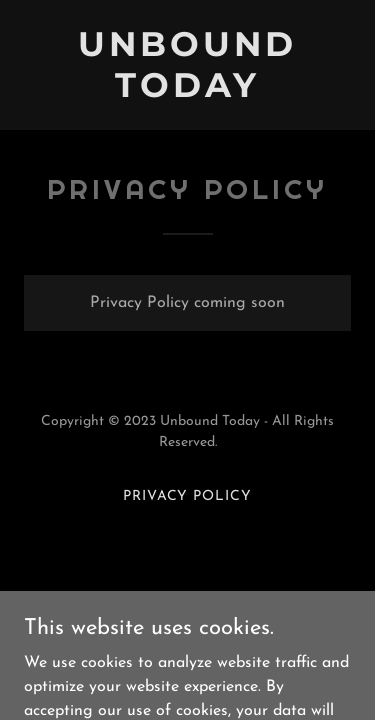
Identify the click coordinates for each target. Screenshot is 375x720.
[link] (187, 93)
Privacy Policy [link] (188, 496)
